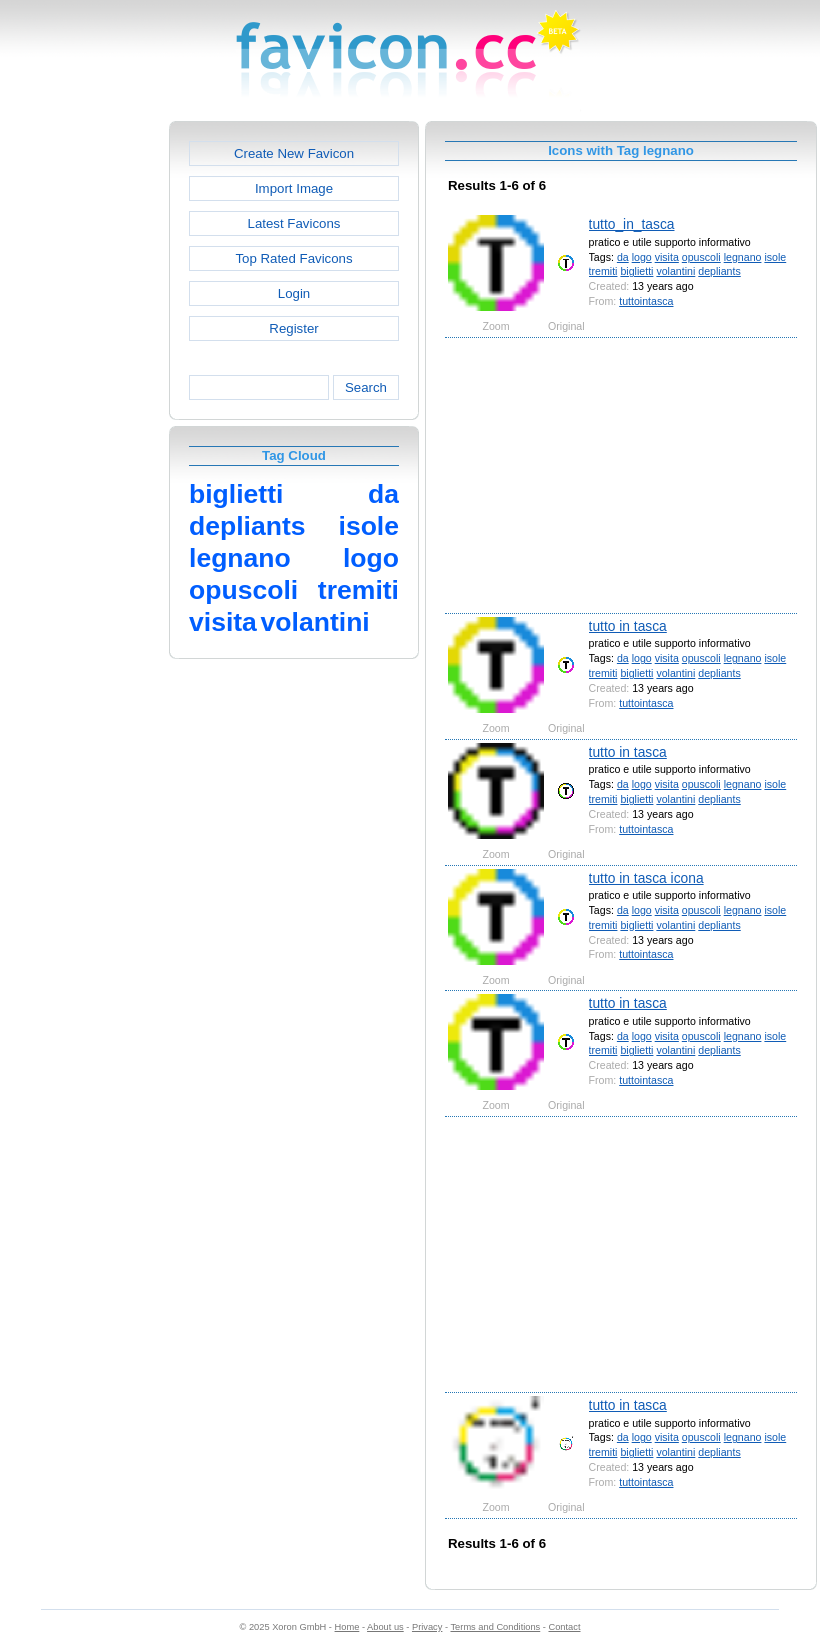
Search (366, 387)
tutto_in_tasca (632, 224)
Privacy (427, 1627)
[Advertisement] (83, 421)
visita (667, 257)
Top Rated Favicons (293, 258)
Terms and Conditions (495, 1627)
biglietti (636, 271)
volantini (675, 271)
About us (385, 1627)
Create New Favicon (294, 153)
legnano (743, 257)
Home (347, 1627)
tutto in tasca (628, 626)
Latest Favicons (294, 223)
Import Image (294, 188)
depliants (719, 271)
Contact (565, 1627)
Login (294, 293)
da (623, 257)
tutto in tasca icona (646, 878)
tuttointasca (646, 301)
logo (642, 257)
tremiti (603, 271)
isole (775, 257)
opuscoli (701, 257)
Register (293, 328)
